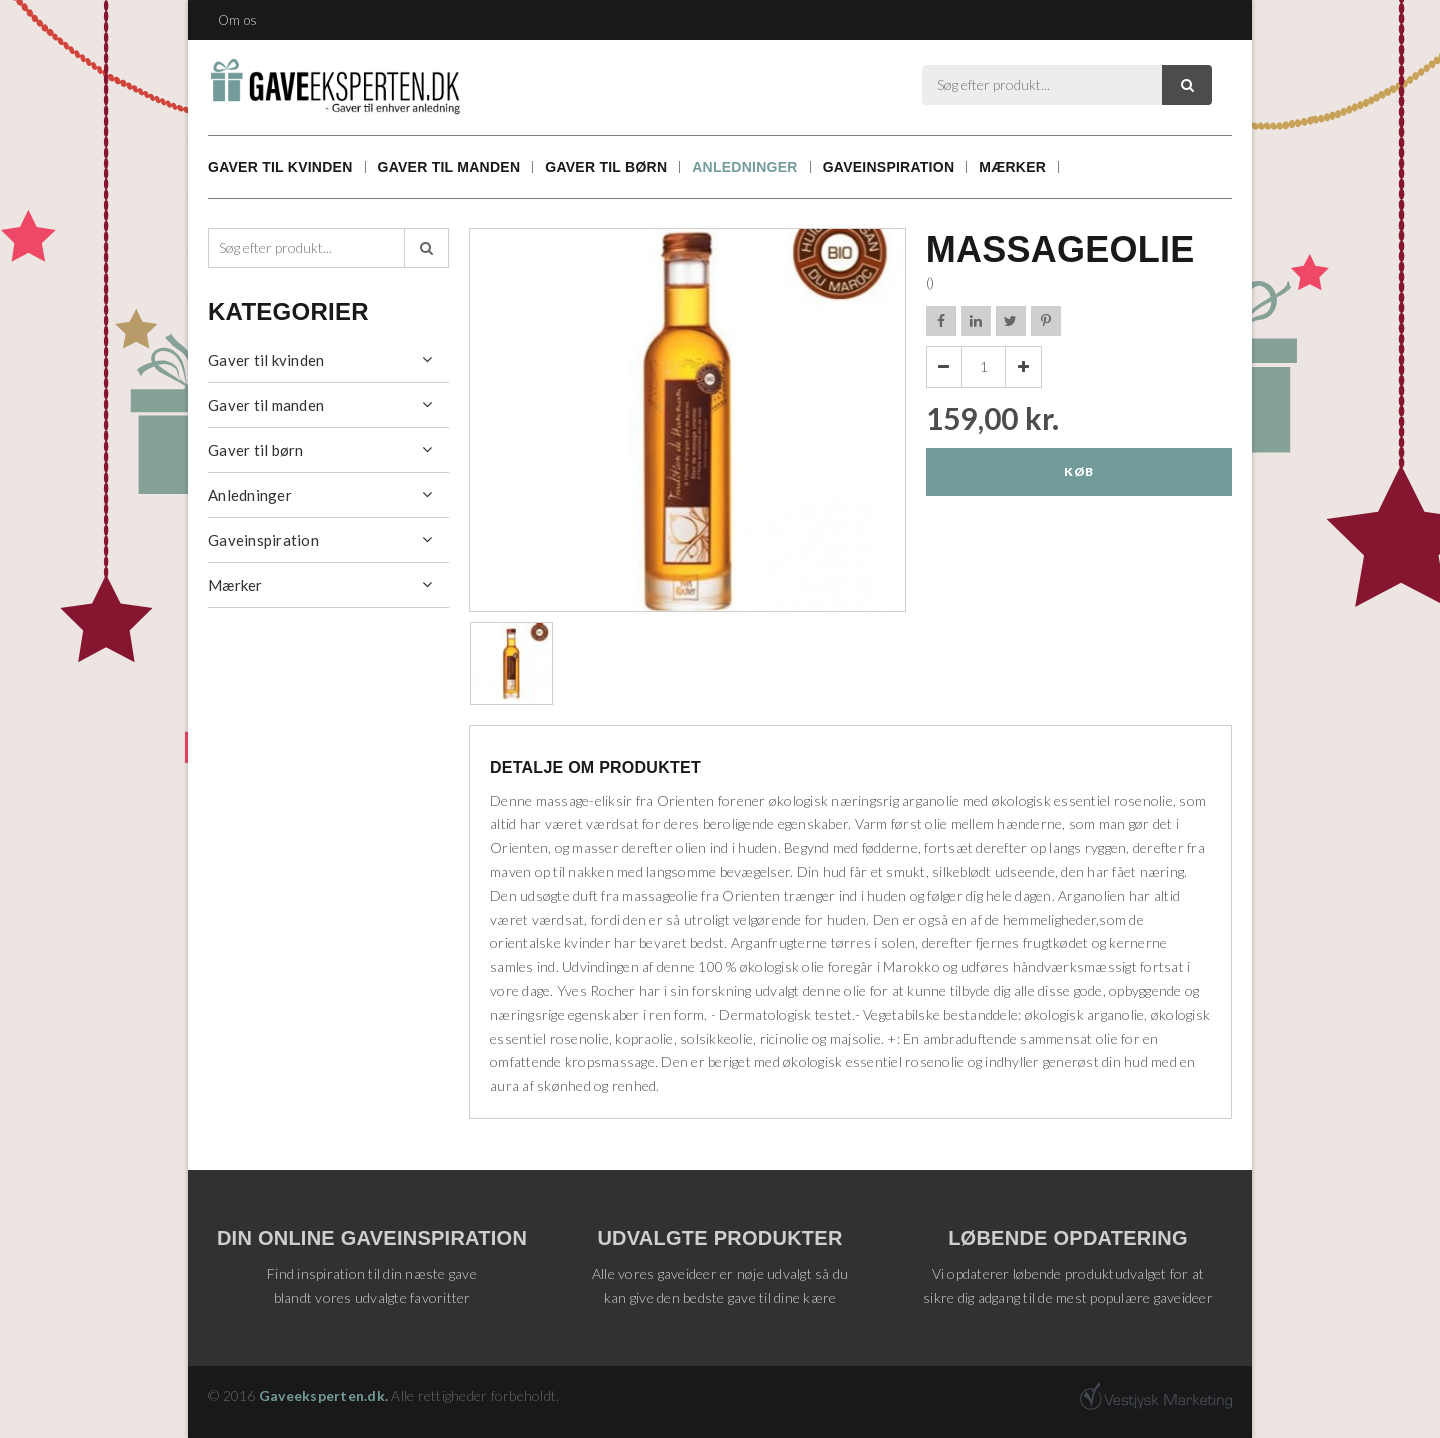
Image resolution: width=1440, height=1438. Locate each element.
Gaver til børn (606, 167)
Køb (1078, 471)
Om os (237, 20)
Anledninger (744, 167)
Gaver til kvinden (280, 167)
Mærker (1012, 167)
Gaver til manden (449, 167)
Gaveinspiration (889, 167)
